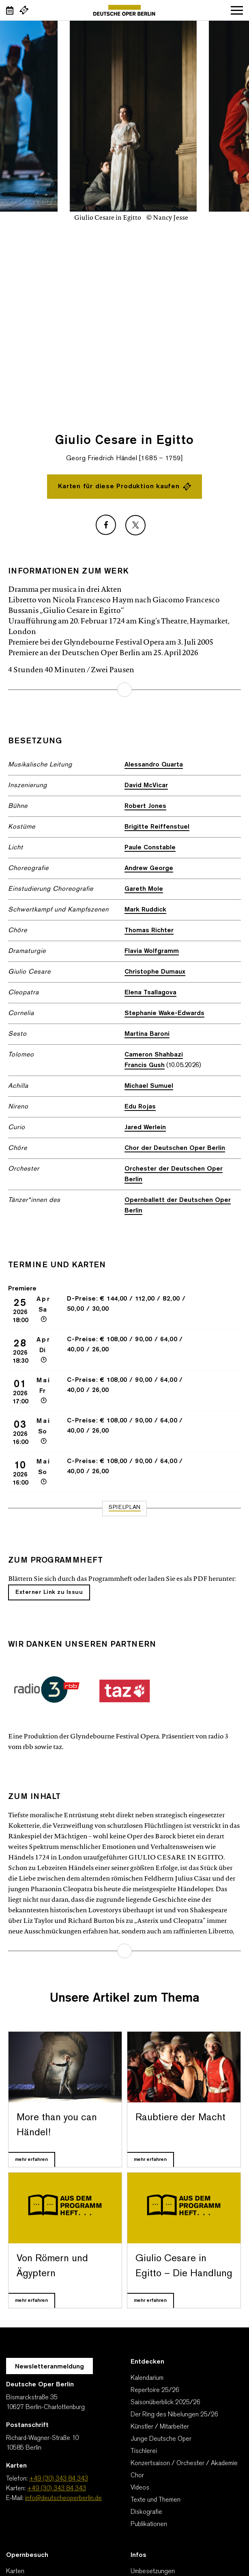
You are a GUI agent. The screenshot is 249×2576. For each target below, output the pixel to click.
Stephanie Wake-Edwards (164, 1013)
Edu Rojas (140, 1107)
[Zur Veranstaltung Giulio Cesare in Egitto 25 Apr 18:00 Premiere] (124, 1309)
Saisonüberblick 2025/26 (165, 2402)
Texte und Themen (155, 2500)
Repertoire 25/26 (155, 2390)
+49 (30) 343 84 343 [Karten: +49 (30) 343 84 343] (56, 2488)
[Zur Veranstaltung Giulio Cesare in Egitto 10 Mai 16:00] (124, 1472)
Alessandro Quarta (153, 765)
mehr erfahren (124, 689)
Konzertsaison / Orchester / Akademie (184, 2463)
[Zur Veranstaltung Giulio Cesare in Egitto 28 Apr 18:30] (124, 1350)
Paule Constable (150, 847)
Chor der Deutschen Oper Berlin (174, 1148)
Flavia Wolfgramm (151, 951)
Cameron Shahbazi (153, 1055)
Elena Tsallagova (150, 992)
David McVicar (146, 785)
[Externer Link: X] (135, 525)
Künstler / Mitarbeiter (160, 2427)
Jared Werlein (145, 1127)
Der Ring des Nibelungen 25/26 (174, 2414)
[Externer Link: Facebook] (106, 525)
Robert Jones (145, 806)
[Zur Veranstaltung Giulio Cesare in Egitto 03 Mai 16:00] (124, 1431)
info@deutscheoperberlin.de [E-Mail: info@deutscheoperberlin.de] (63, 2498)
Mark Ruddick (145, 910)
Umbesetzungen (153, 2571)
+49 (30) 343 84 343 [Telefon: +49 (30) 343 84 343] (58, 2479)
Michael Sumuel (148, 1086)
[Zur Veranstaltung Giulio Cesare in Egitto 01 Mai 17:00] (124, 1390)
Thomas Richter (149, 930)
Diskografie (146, 2512)
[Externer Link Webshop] (23, 10)
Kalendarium (147, 2378)
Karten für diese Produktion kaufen (124, 487)
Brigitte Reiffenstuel (156, 827)
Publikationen (149, 2524)
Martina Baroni (147, 1034)
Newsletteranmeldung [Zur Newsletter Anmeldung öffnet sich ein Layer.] (49, 2367)
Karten (15, 2571)
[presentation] (233, 298)
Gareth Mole (143, 889)
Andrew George (148, 868)
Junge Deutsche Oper (161, 2439)
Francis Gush (144, 1065)
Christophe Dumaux (154, 972)
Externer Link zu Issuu (49, 1592)
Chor (137, 2475)
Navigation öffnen (237, 10)
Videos (140, 2488)
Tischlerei (144, 2451)
